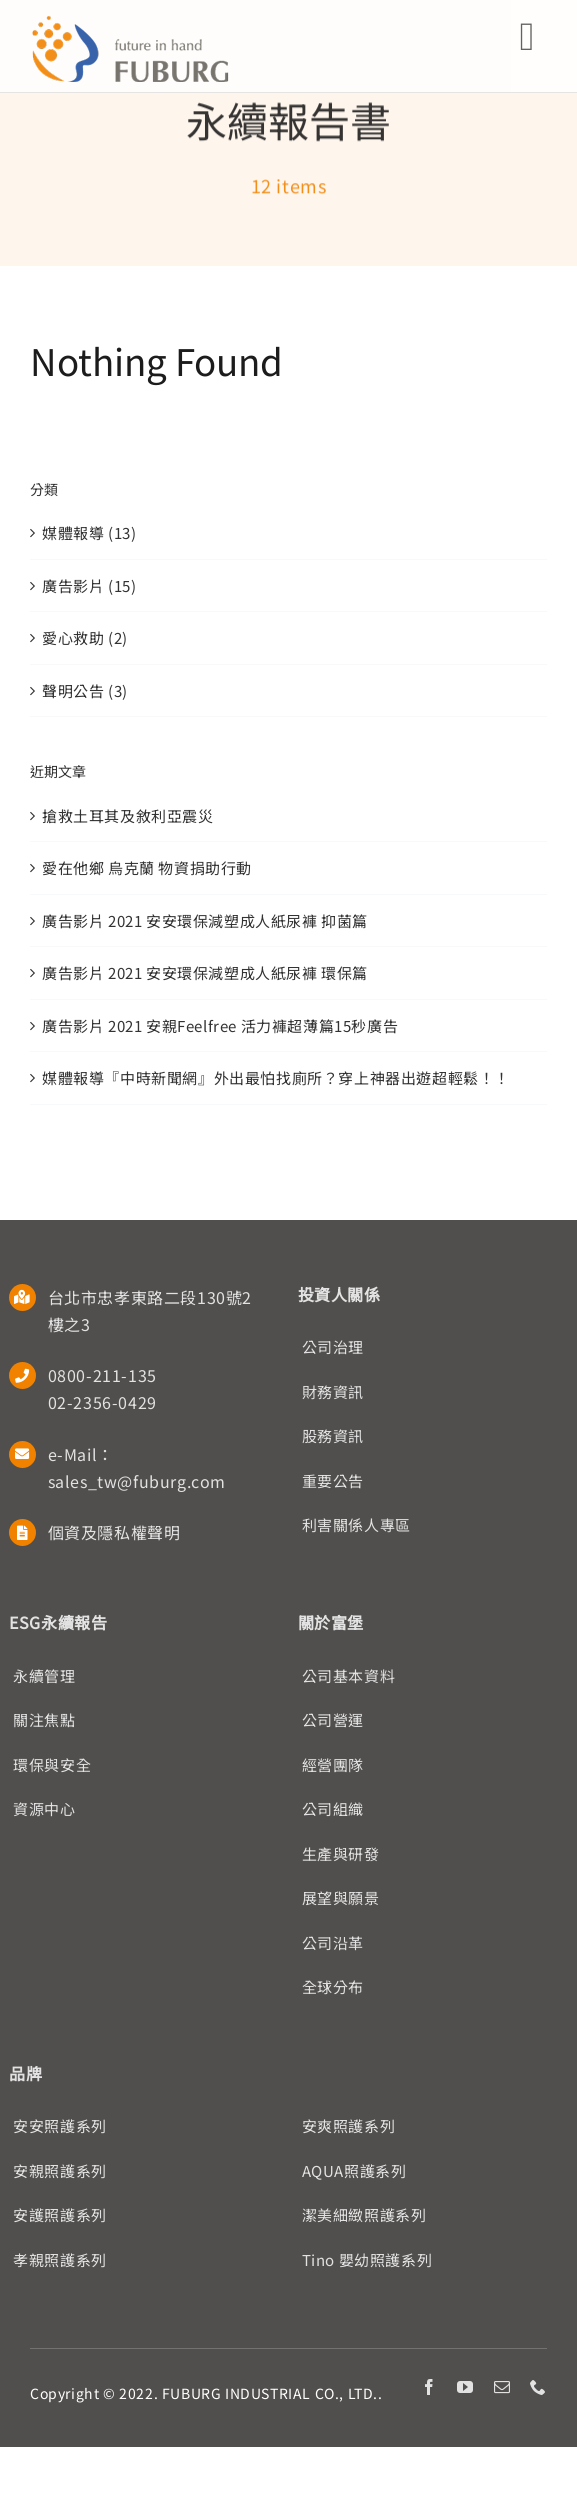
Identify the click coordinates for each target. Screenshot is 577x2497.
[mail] (502, 2387)
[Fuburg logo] (130, 22)
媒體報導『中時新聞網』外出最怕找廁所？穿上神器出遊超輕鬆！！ (276, 1077)
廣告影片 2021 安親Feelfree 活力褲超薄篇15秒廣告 (220, 1025)
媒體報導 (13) (89, 532)
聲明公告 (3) (85, 690)
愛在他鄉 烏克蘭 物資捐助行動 (147, 867)
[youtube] (465, 2387)
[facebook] (429, 2387)
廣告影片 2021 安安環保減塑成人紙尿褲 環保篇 (205, 972)
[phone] (538, 2387)
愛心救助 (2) (85, 637)
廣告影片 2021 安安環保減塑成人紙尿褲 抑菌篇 (205, 920)
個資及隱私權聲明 (114, 1532)
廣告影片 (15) (89, 585)
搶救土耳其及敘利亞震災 (128, 815)
